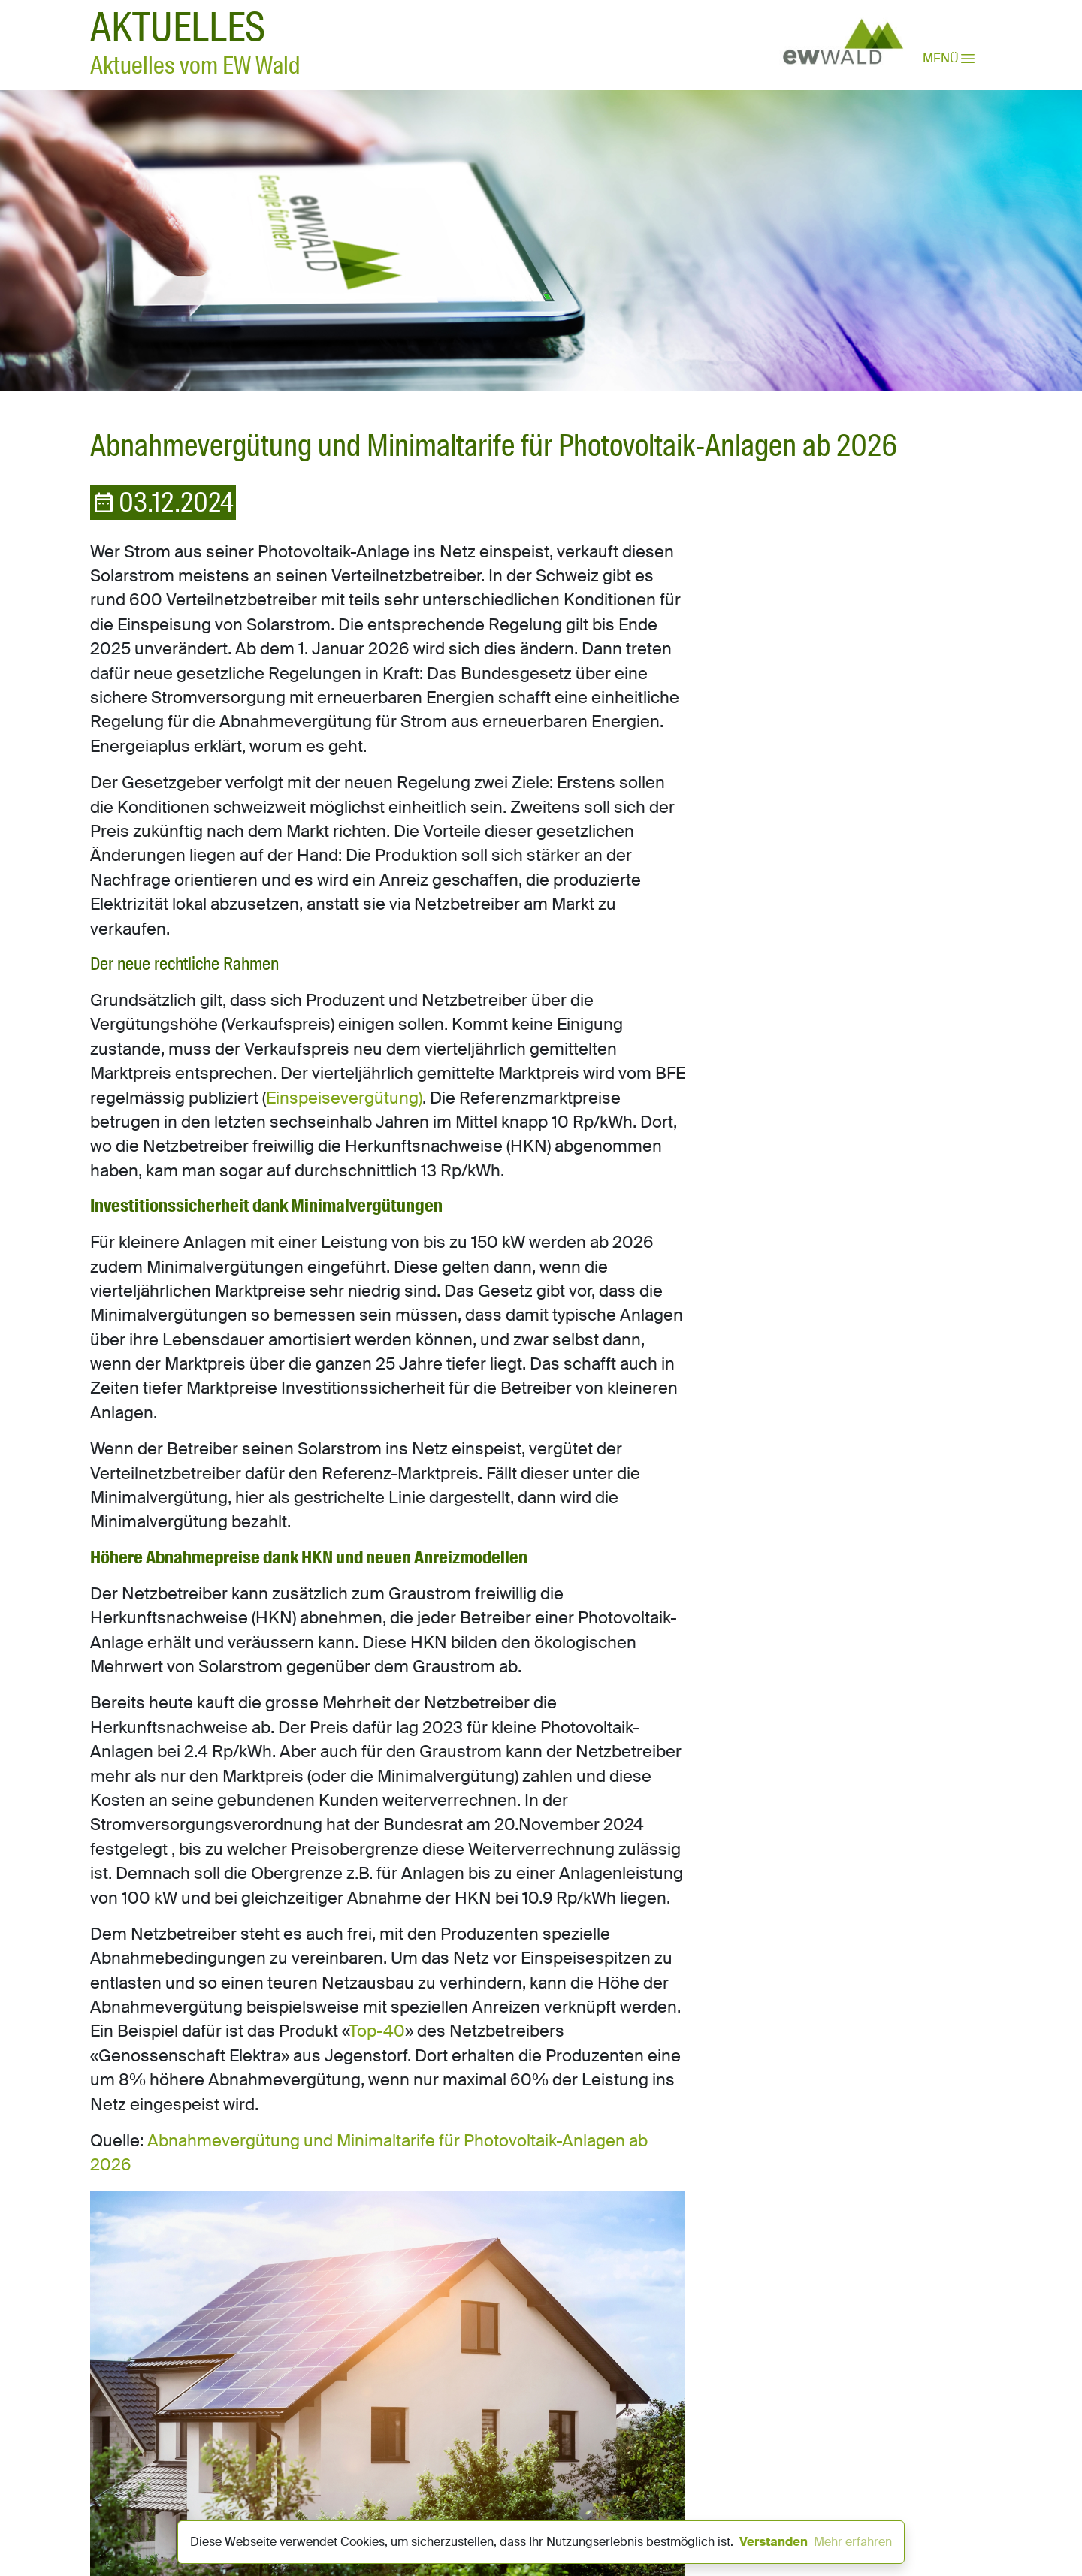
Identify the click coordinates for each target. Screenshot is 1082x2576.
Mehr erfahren (853, 2542)
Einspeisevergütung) (344, 1098)
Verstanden (773, 2542)
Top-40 (377, 2031)
